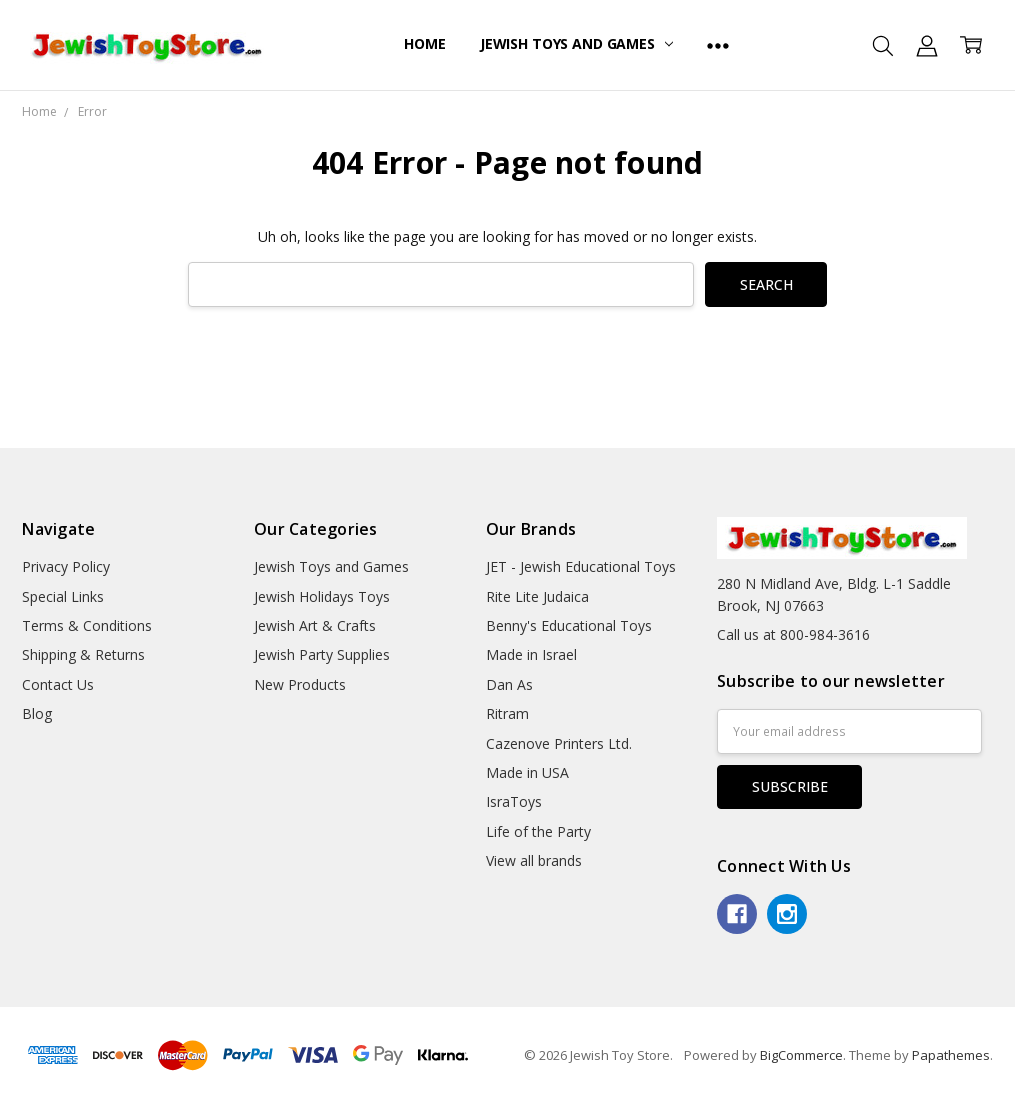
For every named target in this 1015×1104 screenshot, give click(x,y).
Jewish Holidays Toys (322, 596)
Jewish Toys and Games (576, 43)
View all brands (534, 860)
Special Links (63, 596)
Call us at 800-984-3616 (793, 634)
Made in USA (527, 772)
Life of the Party (538, 831)
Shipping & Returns (83, 654)
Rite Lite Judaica (537, 596)
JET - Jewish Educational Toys (581, 566)
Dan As (509, 684)
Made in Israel (531, 654)
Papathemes (951, 1055)
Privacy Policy (66, 566)
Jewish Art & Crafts (315, 625)
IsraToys (514, 801)
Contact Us (58, 684)
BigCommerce (801, 1055)
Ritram (507, 713)
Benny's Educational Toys (569, 625)
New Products (300, 684)
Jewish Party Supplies (322, 654)
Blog (37, 713)
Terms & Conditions (87, 625)
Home (424, 43)
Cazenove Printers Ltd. (559, 743)
